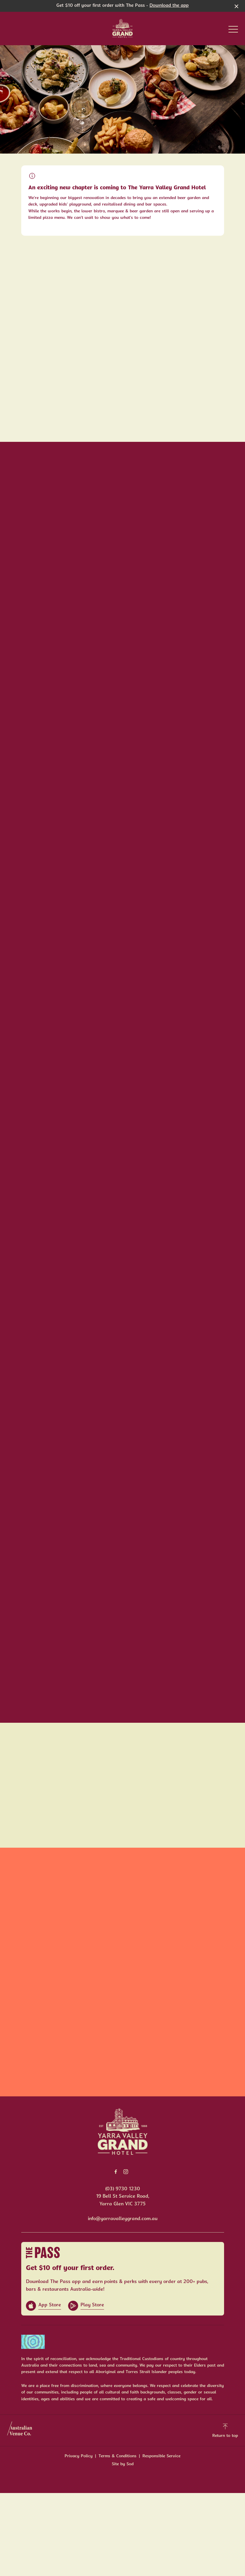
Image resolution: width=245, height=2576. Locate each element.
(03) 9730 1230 (122, 2189)
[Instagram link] (125, 2171)
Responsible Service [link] (161, 2456)
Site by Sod (123, 2464)
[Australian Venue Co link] (19, 2430)
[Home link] (122, 28)
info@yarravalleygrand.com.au (122, 2219)
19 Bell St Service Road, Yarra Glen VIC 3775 (122, 2200)
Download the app (169, 6)
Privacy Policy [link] (79, 2456)
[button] (233, 30)
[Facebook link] (115, 2171)
